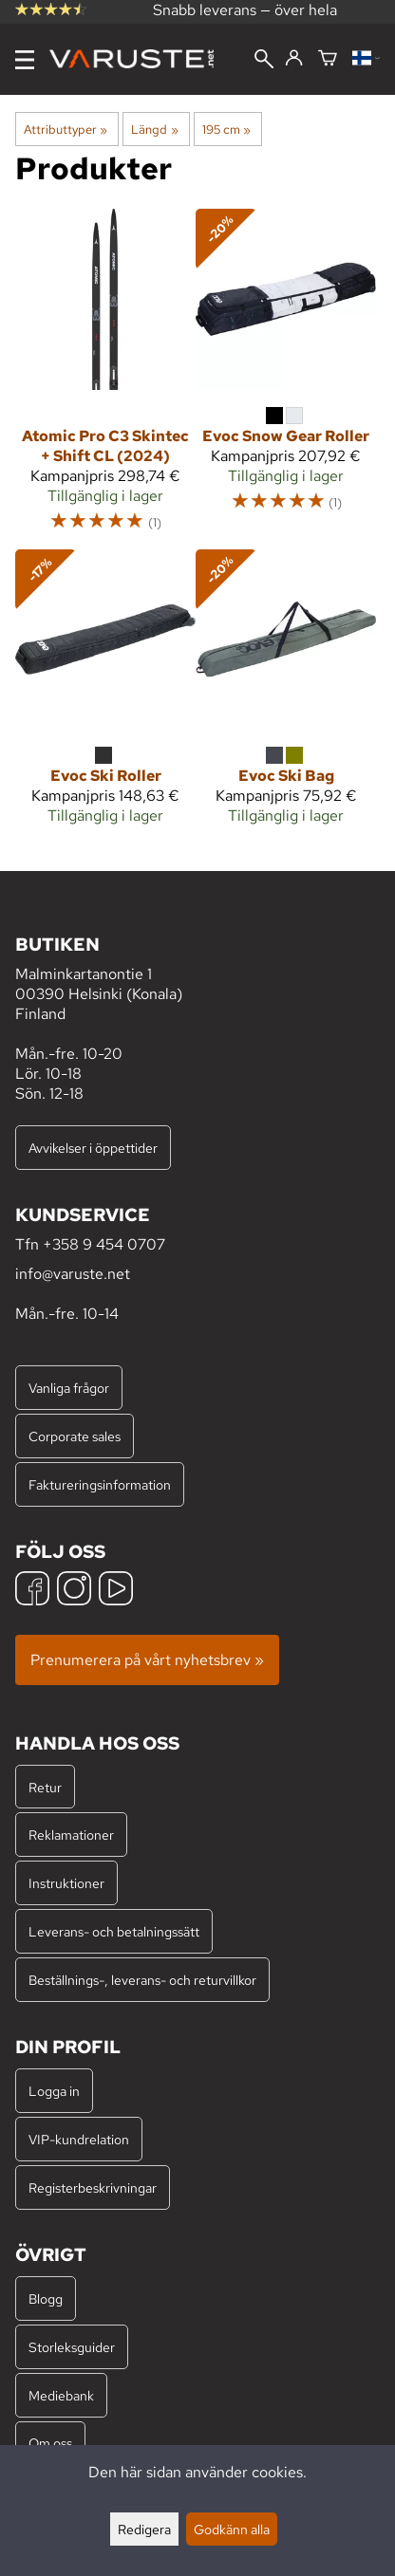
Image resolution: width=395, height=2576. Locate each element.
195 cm (226, 129)
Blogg (45, 2298)
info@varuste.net (72, 1274)
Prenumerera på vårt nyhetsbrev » (147, 1660)
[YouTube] (116, 1590)
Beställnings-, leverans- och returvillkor (142, 1980)
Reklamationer (71, 1834)
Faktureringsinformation (99, 1484)
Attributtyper (65, 129)
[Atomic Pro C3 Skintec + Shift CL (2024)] (105, 378)
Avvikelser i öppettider (93, 1148)
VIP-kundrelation (78, 2139)
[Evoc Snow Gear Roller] (286, 368)
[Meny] (24, 59)
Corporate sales (74, 1436)
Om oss (50, 2443)
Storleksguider (71, 2347)
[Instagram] (74, 1590)
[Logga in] (294, 58)
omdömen (51, 21)
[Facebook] (32, 1590)
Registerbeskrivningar (92, 2187)
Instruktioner (66, 1883)
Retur (45, 1787)
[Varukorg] (327, 59)
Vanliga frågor (68, 1388)
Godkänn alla (232, 2529)
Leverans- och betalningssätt (113, 1931)
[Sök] (263, 60)
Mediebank (61, 2395)
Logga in (54, 2091)
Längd (154, 129)
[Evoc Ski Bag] (286, 695)
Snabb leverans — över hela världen (245, 20)
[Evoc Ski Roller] (105, 695)
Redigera (144, 2529)
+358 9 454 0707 (104, 1244)
